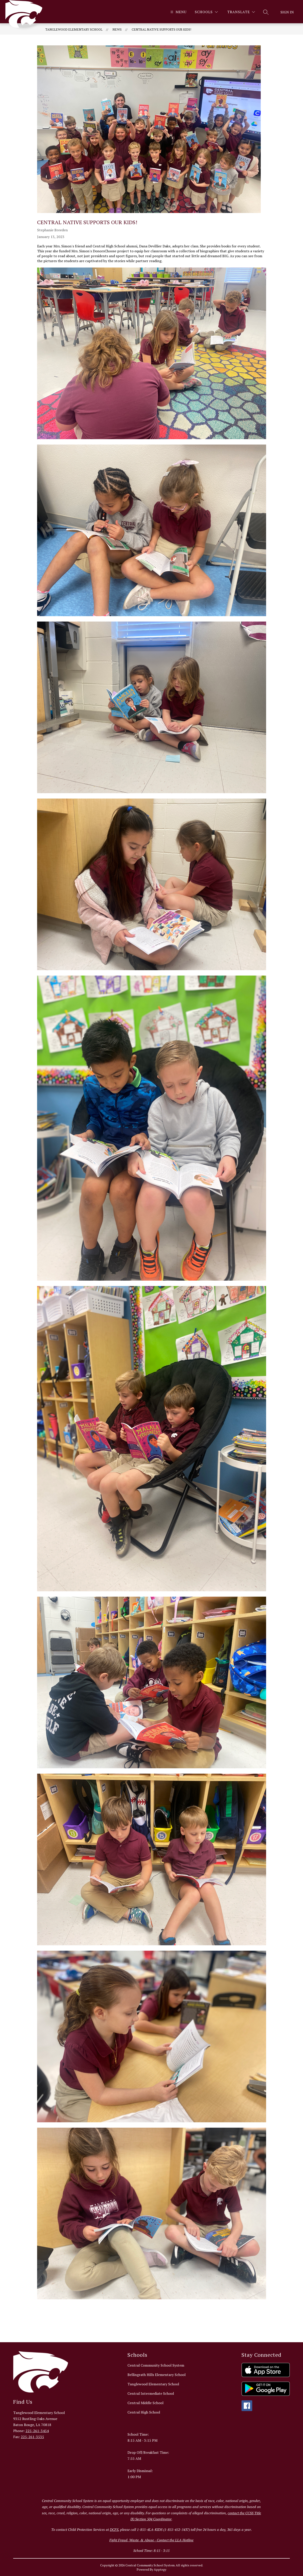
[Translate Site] (241, 12)
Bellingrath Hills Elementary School (156, 2374)
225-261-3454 (37, 2430)
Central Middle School (145, 2402)
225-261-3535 (32, 2436)
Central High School (143, 2412)
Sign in (287, 12)
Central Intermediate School (150, 2393)
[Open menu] (177, 12)
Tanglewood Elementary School (73, 29)
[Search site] (266, 12)
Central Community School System (155, 2365)
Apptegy (160, 2569)
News (117, 29)
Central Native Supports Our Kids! (161, 29)
